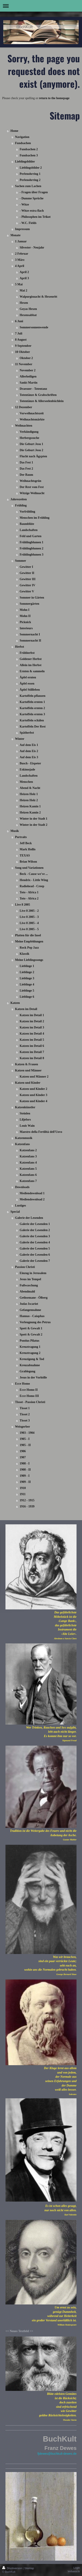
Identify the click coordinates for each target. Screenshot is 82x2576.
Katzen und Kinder (27, 1082)
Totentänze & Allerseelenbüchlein (42, 401)
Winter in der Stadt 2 (33, 824)
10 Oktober (22, 352)
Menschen (26, 781)
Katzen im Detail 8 (32, 1058)
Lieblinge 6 (27, 996)
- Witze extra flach (32, 210)
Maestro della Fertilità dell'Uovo (41, 1131)
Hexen (24, 302)
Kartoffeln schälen (32, 720)
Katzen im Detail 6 (32, 1046)
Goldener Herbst (31, 659)
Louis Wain (27, 1125)
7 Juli (18, 333)
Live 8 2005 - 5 (29, 929)
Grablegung (27, 1371)
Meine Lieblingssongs (29, 960)
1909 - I (25, 1475)
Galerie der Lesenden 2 (35, 1230)
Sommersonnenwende (34, 327)
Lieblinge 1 (27, 966)
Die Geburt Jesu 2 (31, 450)
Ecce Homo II (29, 1389)
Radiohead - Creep (32, 886)
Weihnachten (23, 425)
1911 (23, 1494)
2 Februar (21, 253)
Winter (19, 738)
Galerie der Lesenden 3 (35, 1236)
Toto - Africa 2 (29, 898)
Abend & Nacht (30, 788)
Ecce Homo (22, 1383)
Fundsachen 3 (29, 155)
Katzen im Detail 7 (32, 1052)
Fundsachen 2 (29, 149)
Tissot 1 (25, 1408)
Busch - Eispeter (30, 763)
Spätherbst (27, 732)
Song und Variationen (29, 867)
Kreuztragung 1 (30, 1346)
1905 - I (25, 1439)
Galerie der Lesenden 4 (35, 1242)
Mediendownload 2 (32, 1199)
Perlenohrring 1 (30, 173)
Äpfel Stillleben (30, 689)
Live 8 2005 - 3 (29, 917)
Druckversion (12, 2568)
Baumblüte (27, 524)
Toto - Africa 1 (29, 892)
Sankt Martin (28, 382)
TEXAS (25, 855)
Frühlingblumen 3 (32, 554)
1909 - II (25, 1482)
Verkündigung (29, 431)
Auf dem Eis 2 (29, 751)
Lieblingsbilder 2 (31, 167)
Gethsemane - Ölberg (34, 1297)
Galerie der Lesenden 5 (35, 1248)
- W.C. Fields (28, 223)
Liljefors (25, 1119)
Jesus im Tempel (30, 1279)
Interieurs (26, 628)
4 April (19, 266)
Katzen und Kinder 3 (33, 1095)
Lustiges (20, 1205)
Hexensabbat (28, 315)
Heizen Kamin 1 (30, 806)
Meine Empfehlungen (29, 941)
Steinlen (25, 1113)
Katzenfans (22, 1144)
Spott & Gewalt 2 (31, 1334)
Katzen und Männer (28, 1070)
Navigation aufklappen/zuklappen (41, 6)
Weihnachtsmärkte (32, 419)
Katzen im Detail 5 (32, 1039)
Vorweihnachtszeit (32, 413)
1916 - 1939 (27, 1506)
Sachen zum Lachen (28, 186)
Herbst (19, 646)
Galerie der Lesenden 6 (35, 1254)
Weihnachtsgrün (30, 481)
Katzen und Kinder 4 (33, 1101)
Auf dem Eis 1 (29, 745)
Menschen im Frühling (34, 517)
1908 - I (25, 1463)
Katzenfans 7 (28, 1181)
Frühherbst (27, 652)
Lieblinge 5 (27, 990)
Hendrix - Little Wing (34, 880)
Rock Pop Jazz (29, 947)
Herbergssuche (29, 438)
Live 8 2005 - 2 (29, 910)
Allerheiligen (28, 376)
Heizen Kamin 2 (30, 812)
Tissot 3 (25, 1420)
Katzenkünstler (25, 1107)
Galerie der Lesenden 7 (35, 1260)
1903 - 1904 (27, 1432)
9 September (23, 345)
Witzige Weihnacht (32, 493)
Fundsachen (23, 143)
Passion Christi (25, 1267)
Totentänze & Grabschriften (38, 395)
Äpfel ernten (28, 677)
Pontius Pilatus (29, 1340)
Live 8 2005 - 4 (29, 923)
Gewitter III (27, 579)
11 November (23, 364)
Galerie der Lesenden (29, 1217)
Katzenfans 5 (28, 1168)
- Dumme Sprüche (32, 198)
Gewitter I (26, 566)
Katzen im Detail (26, 1009)
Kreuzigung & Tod (32, 1359)
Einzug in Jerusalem (33, 1273)
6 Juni (19, 321)
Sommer (20, 560)
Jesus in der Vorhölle (33, 1377)
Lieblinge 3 (27, 978)
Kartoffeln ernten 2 (32, 708)
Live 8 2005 (22, 904)
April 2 (24, 272)
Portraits (21, 837)
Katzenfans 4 (28, 1162)
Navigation (22, 137)
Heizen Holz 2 (29, 800)
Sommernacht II (30, 640)
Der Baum (26, 474)
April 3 (24, 278)
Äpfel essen (27, 683)
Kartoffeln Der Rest (33, 726)
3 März (19, 259)
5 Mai (19, 284)
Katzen (15, 1003)
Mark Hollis (28, 849)
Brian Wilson (28, 861)
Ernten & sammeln (32, 671)
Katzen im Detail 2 (32, 1021)
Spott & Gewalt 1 (31, 1328)
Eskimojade (27, 769)
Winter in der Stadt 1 (33, 818)
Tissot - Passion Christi (30, 1402)
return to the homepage (54, 98)
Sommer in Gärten (32, 597)
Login (76, 2567)
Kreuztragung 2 (30, 1353)
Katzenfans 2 (28, 1150)
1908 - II (25, 1469)
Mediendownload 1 (32, 1193)
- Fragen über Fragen (34, 192)
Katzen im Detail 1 (32, 1015)
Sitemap (29, 2568)
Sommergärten (29, 603)
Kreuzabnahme (30, 1365)
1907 (23, 1457)
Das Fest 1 (26, 462)
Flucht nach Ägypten (33, 456)
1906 (23, 1451)
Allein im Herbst (31, 665)
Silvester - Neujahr (32, 247)
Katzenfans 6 (28, 1174)
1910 (23, 1488)
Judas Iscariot (29, 1303)
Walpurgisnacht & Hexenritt (38, 296)
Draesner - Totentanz (33, 388)
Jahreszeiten (18, 499)
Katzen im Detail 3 (32, 1027)
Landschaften (29, 530)
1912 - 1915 (27, 1500)
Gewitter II (27, 573)
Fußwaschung (29, 1285)
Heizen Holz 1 (29, 794)
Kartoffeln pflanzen (32, 695)
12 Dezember (23, 407)
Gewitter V (27, 591)
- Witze (24, 204)
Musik (14, 831)
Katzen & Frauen (26, 1064)
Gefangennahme (30, 1310)
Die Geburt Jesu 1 (31, 444)
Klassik (24, 953)
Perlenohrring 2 (30, 180)
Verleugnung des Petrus (35, 1322)
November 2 (27, 370)
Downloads (22, 1187)
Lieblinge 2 (27, 972)
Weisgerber (22, 1426)
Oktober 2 (26, 358)
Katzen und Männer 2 (34, 1076)
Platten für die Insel (28, 935)
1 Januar (21, 241)
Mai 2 (23, 290)
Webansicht (74, 2571)
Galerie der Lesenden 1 (35, 1224)
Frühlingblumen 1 (32, 542)
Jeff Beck (26, 843)
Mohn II (25, 616)
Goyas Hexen (28, 309)
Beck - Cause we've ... (34, 874)
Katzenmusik (23, 1138)
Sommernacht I (30, 634)
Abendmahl (27, 1291)
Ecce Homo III (29, 1396)
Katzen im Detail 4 (32, 1033)
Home (14, 130)
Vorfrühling (27, 511)
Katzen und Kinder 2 (33, 1088)
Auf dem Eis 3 (29, 757)
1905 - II (25, 1445)
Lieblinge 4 (27, 984)
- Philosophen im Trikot (35, 216)
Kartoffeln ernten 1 (32, 702)
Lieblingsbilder (25, 161)
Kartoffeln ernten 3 (32, 714)
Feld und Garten (31, 536)
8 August (21, 339)
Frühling (21, 505)
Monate (15, 235)
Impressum (22, 229)
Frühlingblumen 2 (32, 548)
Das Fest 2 (26, 468)
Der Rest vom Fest (32, 487)
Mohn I (25, 609)
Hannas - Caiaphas (32, 1316)
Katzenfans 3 (28, 1156)
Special (15, 1211)
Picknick (25, 622)
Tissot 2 (25, 1414)
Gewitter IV (27, 585)
